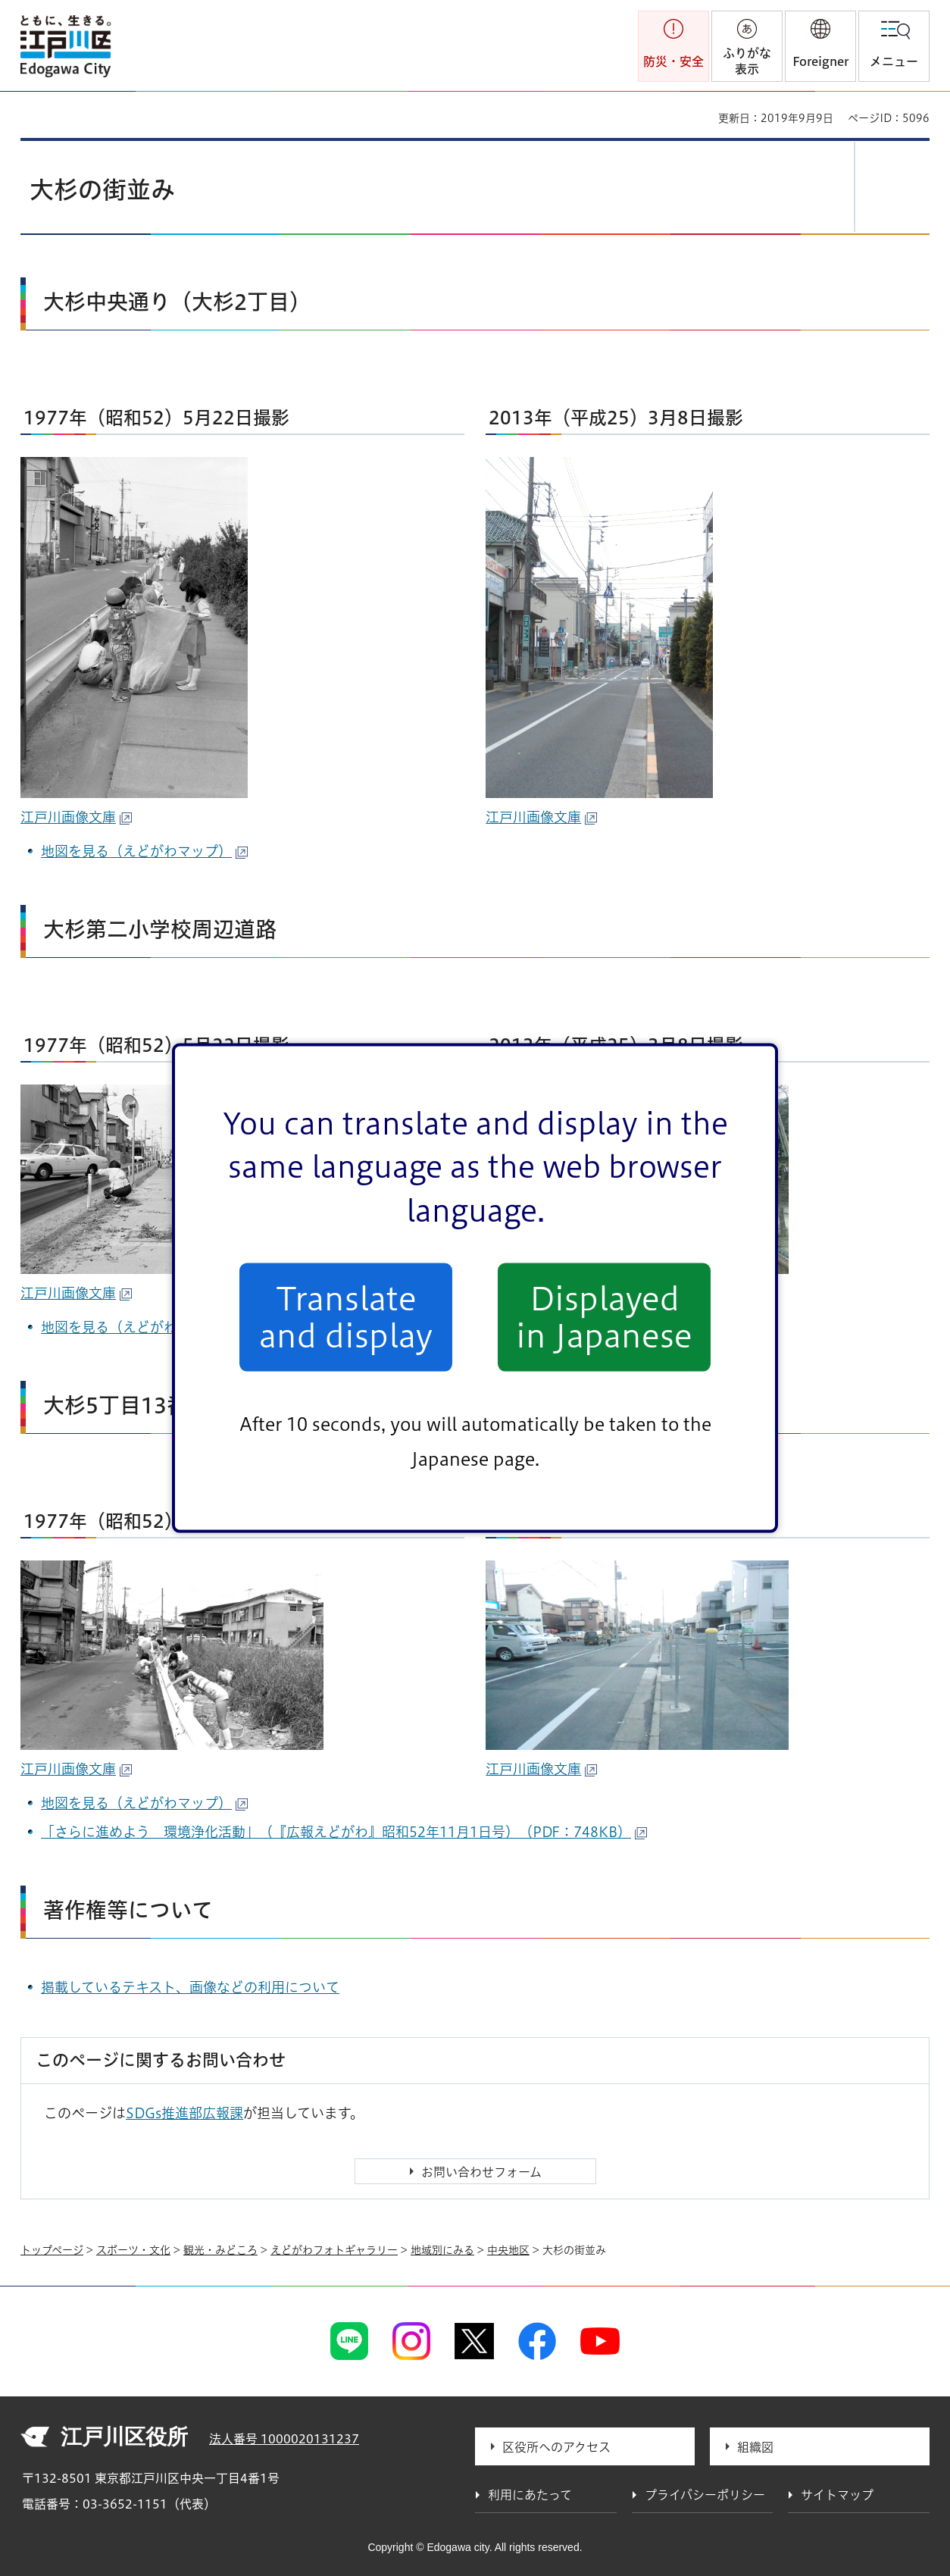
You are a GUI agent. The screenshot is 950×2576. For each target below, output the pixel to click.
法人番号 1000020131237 (284, 2439)
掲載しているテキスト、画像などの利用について (190, 1987)
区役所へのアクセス (556, 2447)
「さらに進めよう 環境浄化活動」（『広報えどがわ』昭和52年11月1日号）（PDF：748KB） (344, 1832)
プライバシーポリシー (705, 2495)
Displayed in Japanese (604, 1317)
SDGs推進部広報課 (184, 2113)
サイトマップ (837, 2495)
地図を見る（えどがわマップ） (144, 851)
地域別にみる (442, 2250)
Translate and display (346, 1317)
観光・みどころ (220, 2250)
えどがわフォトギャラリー (334, 2250)
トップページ (51, 2250)
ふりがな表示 (747, 61)
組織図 (755, 2447)
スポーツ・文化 (133, 2250)
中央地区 (508, 2250)
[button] (820, 46)
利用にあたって (530, 2495)
